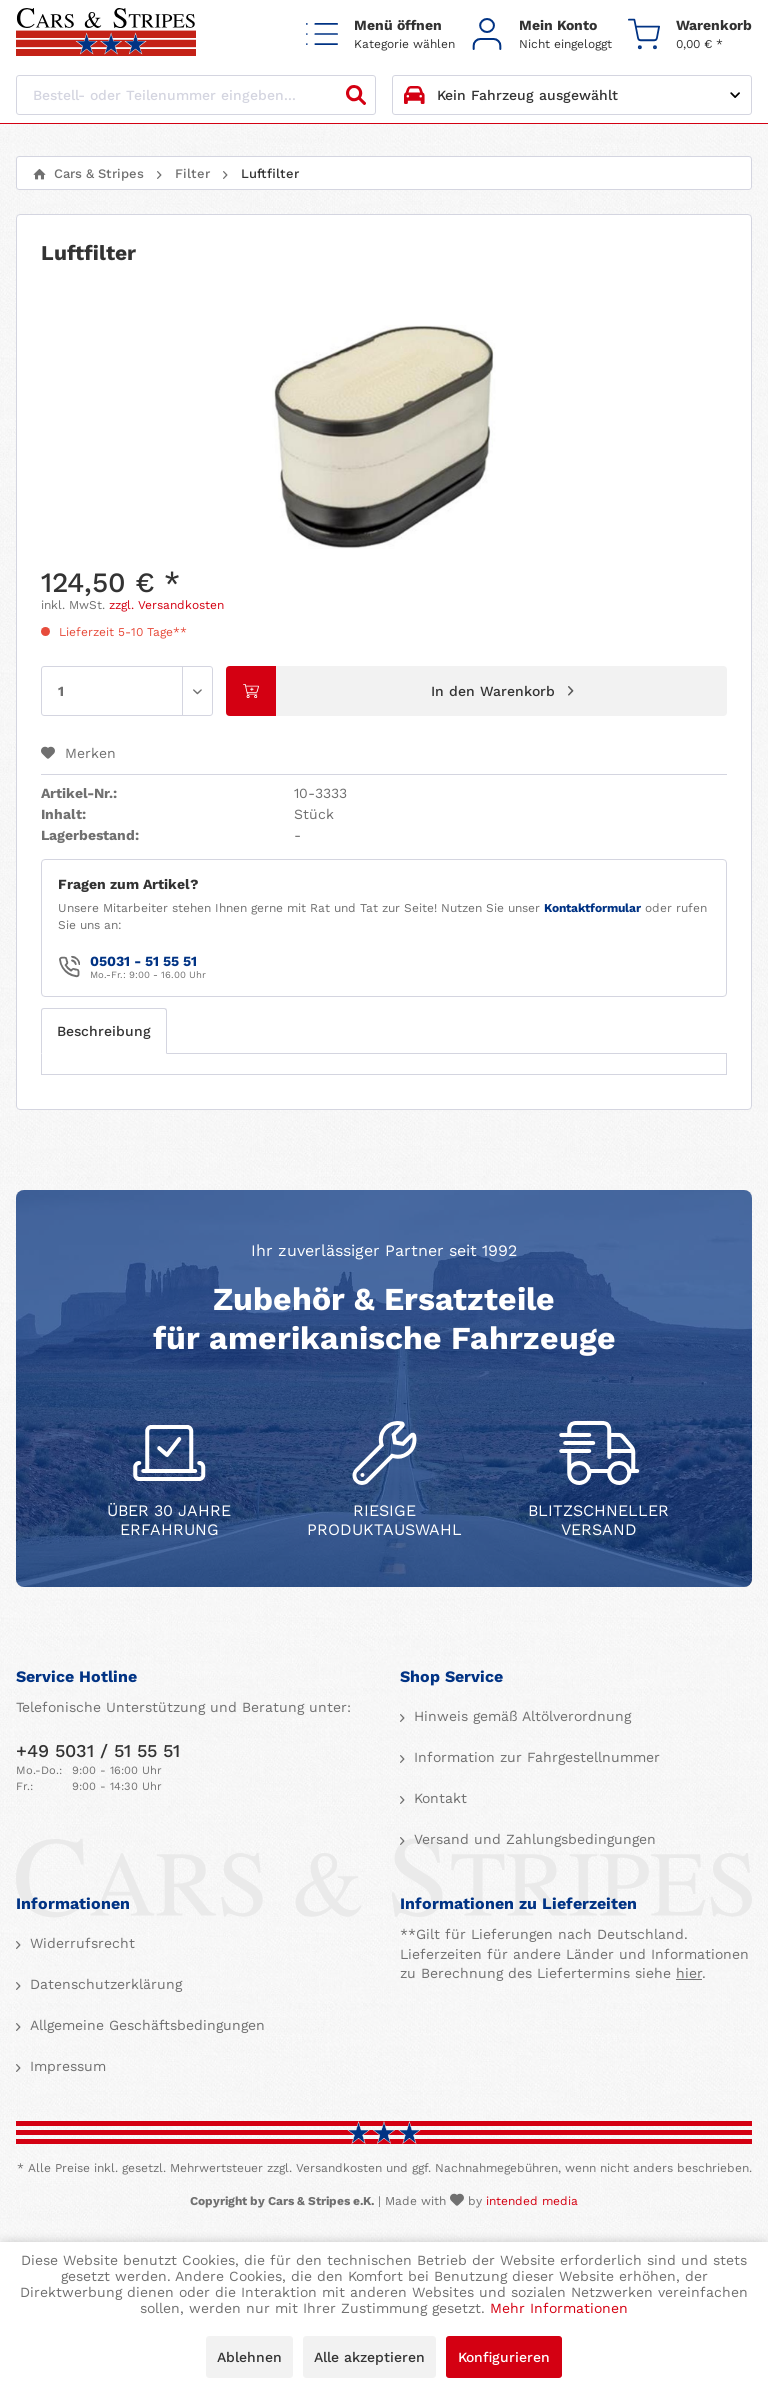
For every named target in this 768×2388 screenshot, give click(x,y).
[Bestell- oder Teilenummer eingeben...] (196, 95)
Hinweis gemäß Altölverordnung (520, 1716)
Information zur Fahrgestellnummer (534, 1757)
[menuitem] (380, 33)
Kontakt (438, 1798)
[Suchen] (356, 95)
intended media (532, 2201)
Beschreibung (104, 1031)
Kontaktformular (592, 908)
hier (689, 1973)
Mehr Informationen (559, 2308)
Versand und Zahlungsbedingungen (532, 1839)
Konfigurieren (504, 2357)
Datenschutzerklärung (103, 1984)
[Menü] (380, 33)
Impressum (65, 2066)
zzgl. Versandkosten (166, 605)
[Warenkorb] (690, 33)
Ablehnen (249, 2357)
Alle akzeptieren (369, 2357)
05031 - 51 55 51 (143, 961)
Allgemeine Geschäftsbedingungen (145, 2025)
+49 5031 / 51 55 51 (98, 1750)
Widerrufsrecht (80, 1943)
